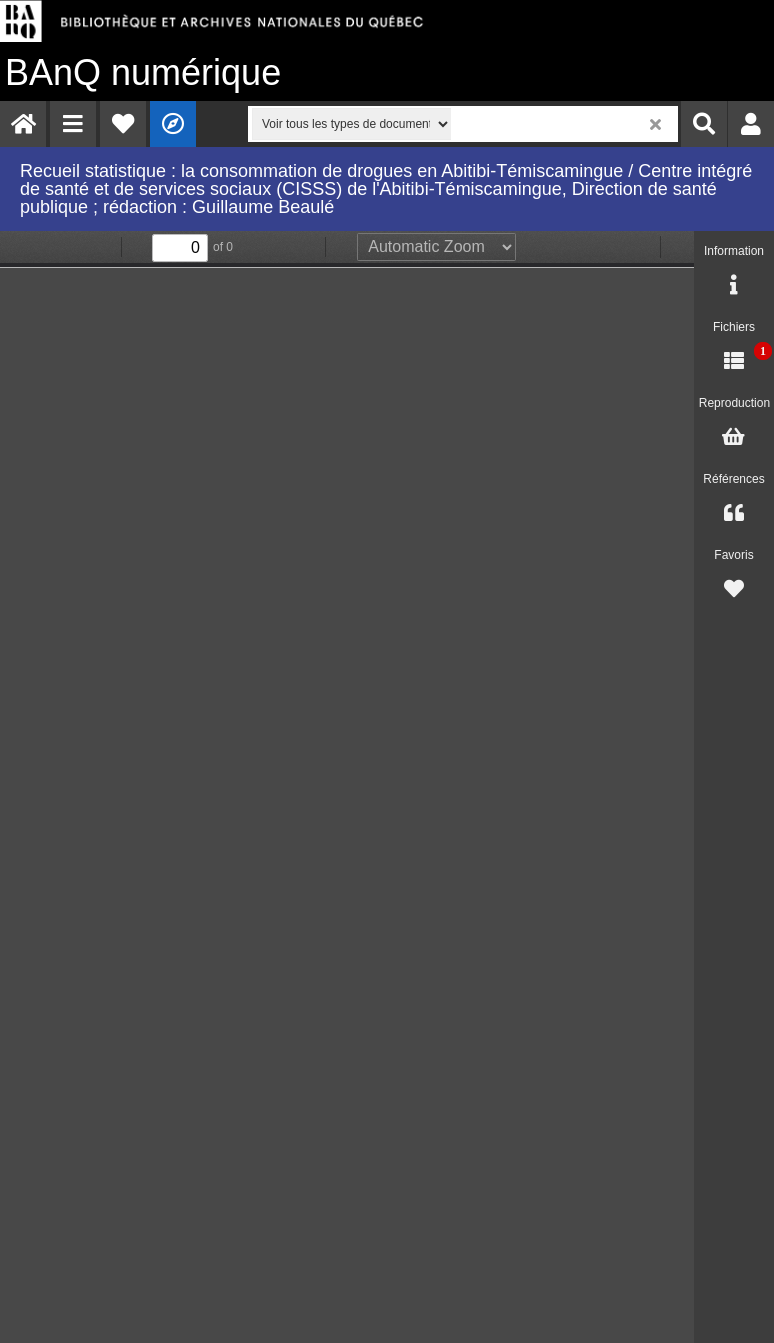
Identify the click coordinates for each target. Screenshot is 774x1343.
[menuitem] (23, 124)
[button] (73, 124)
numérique (143, 72)
